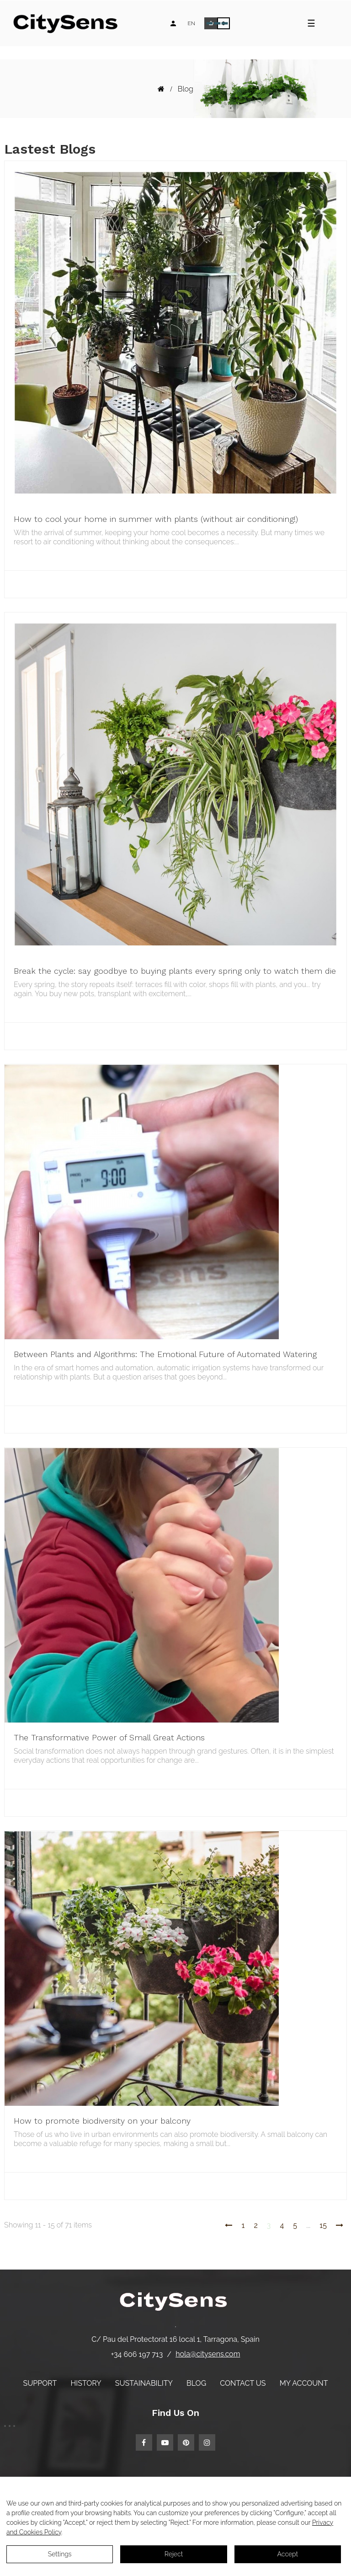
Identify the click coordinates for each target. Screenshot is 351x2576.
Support (40, 2383)
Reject (174, 2554)
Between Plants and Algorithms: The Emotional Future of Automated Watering (165, 1354)
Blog (196, 2383)
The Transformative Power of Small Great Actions (109, 1737)
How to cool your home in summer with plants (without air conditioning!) (156, 519)
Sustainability (144, 2383)
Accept (287, 2554)
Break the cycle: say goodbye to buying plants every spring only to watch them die (175, 971)
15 (323, 2225)
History (85, 2383)
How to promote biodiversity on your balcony (102, 2120)
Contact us (243, 2383)
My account (304, 2383)
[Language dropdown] (191, 23)
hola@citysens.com (208, 2354)
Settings (60, 2554)
